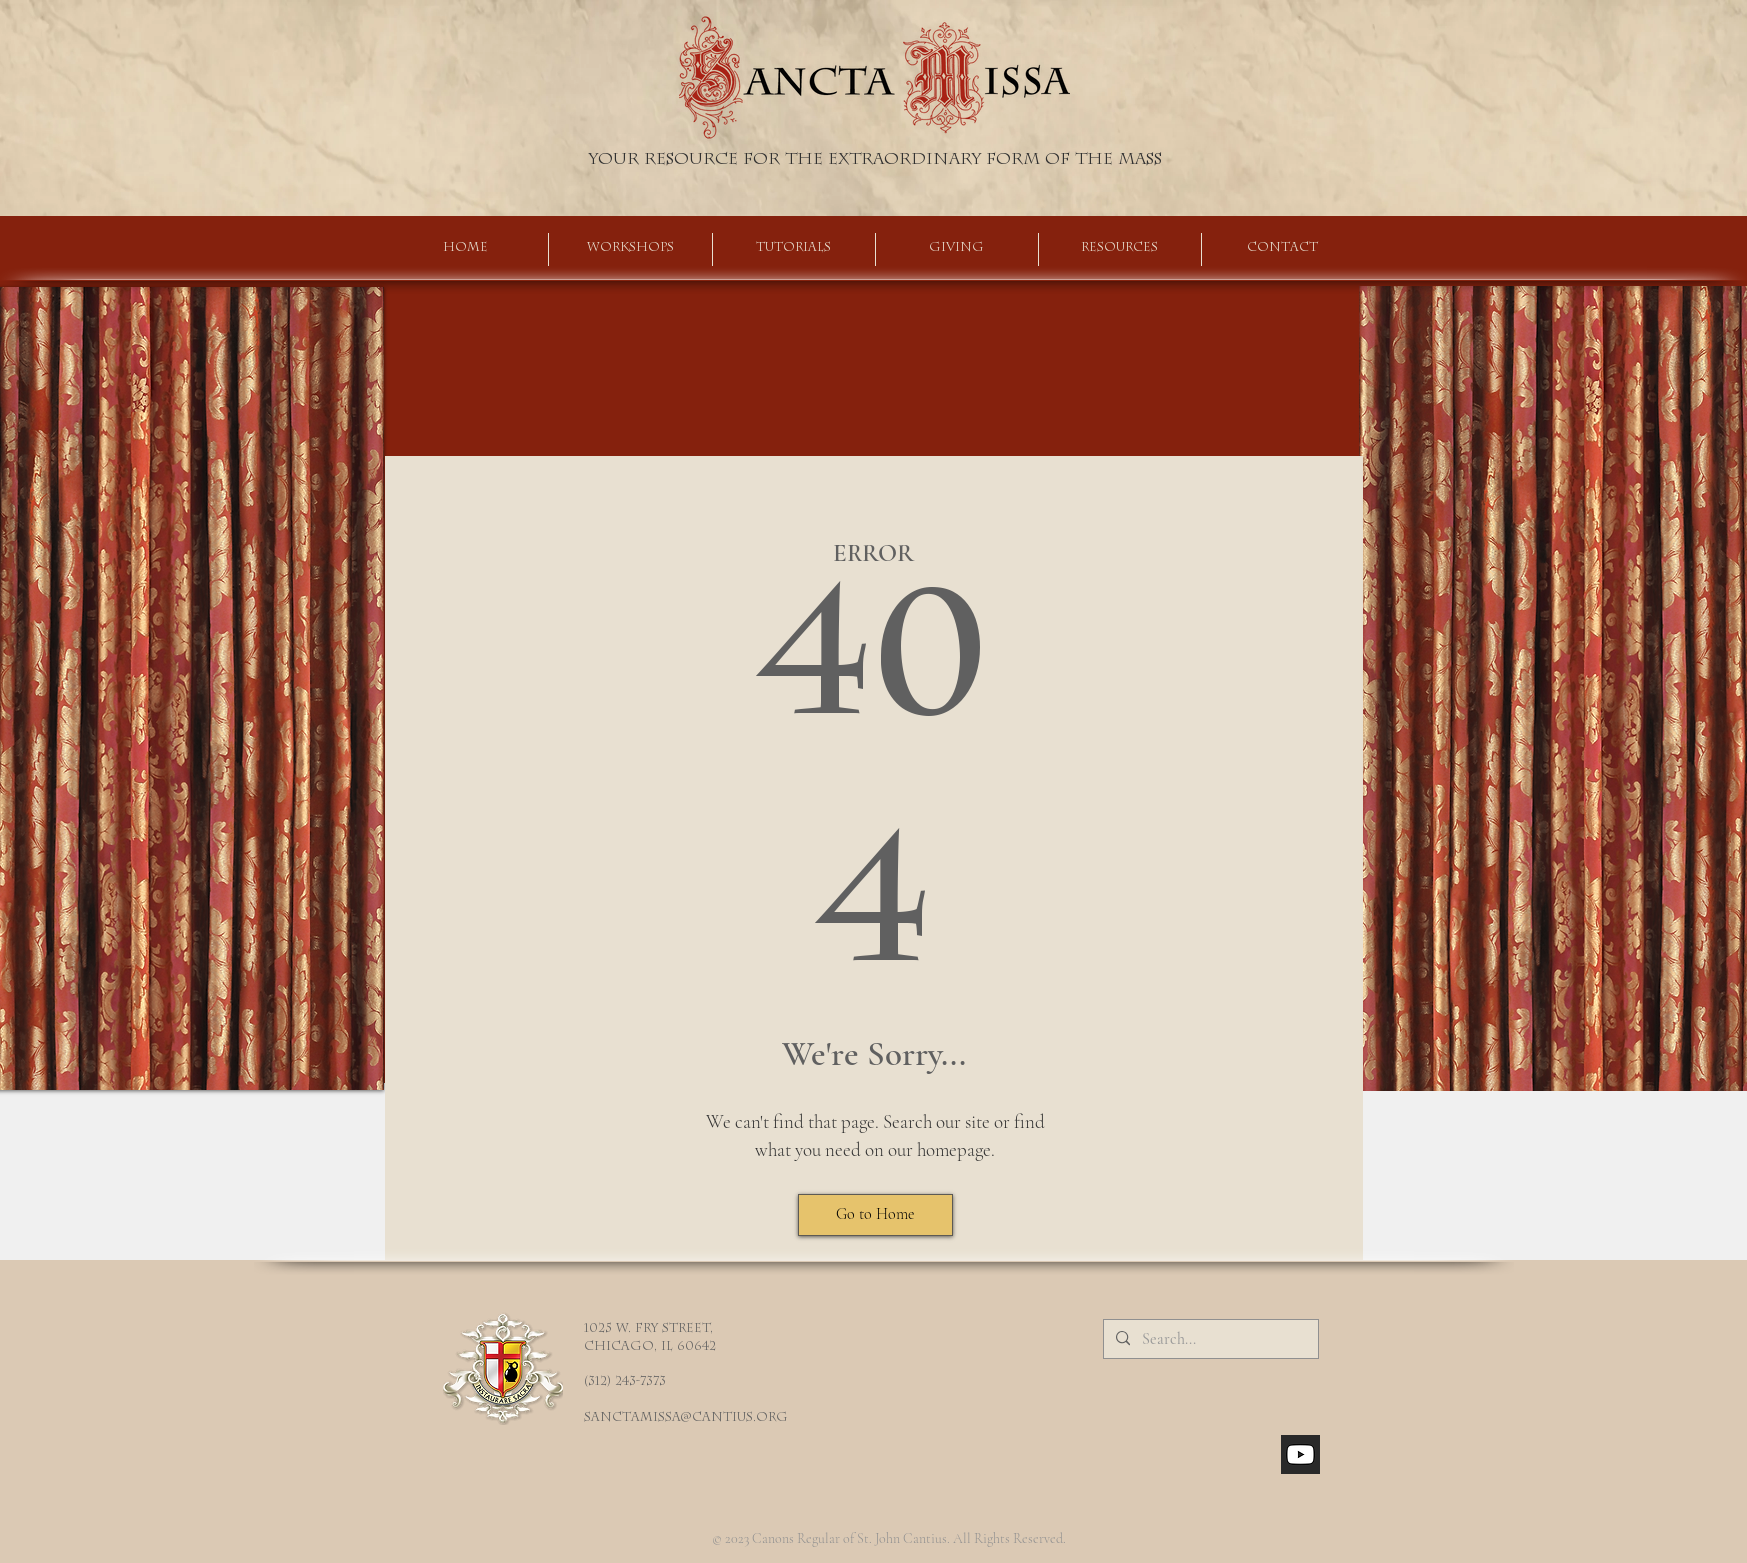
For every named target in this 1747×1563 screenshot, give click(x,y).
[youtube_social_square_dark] (1300, 1454)
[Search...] (1209, 1339)
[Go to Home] (875, 1215)
